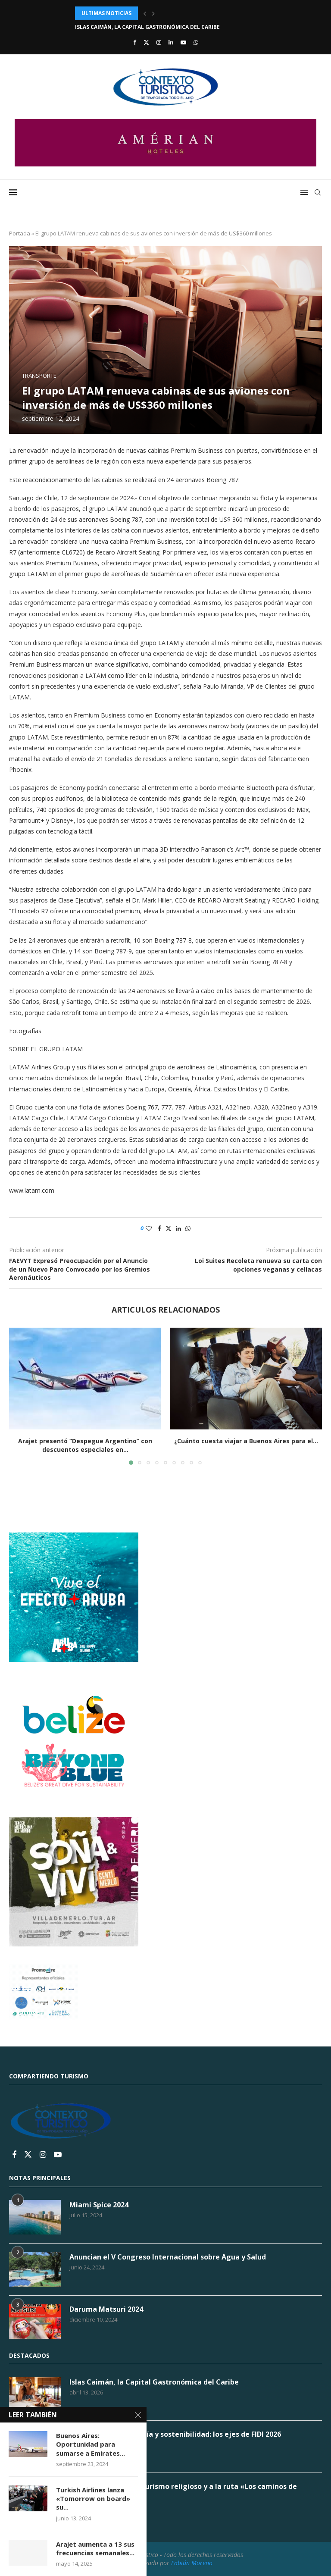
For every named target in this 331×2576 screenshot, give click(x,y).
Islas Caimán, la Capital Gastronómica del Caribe (147, 27)
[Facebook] (134, 42)
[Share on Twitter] (169, 1228)
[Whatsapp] (196, 42)
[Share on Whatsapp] (187, 1228)
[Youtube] (183, 42)
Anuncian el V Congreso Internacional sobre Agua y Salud (167, 2257)
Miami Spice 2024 (98, 2204)
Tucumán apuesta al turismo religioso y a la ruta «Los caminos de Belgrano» (183, 2491)
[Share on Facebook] (159, 1228)
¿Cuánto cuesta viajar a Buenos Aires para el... (246, 1441)
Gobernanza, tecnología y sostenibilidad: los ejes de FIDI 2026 (175, 2434)
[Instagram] (158, 42)
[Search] (317, 192)
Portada (19, 233)
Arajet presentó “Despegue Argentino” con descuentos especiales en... (85, 1445)
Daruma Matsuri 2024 (106, 2309)
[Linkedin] (171, 42)
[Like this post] (149, 1228)
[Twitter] (146, 42)
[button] (144, 13)
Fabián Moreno (191, 2563)
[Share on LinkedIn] (178, 1228)
